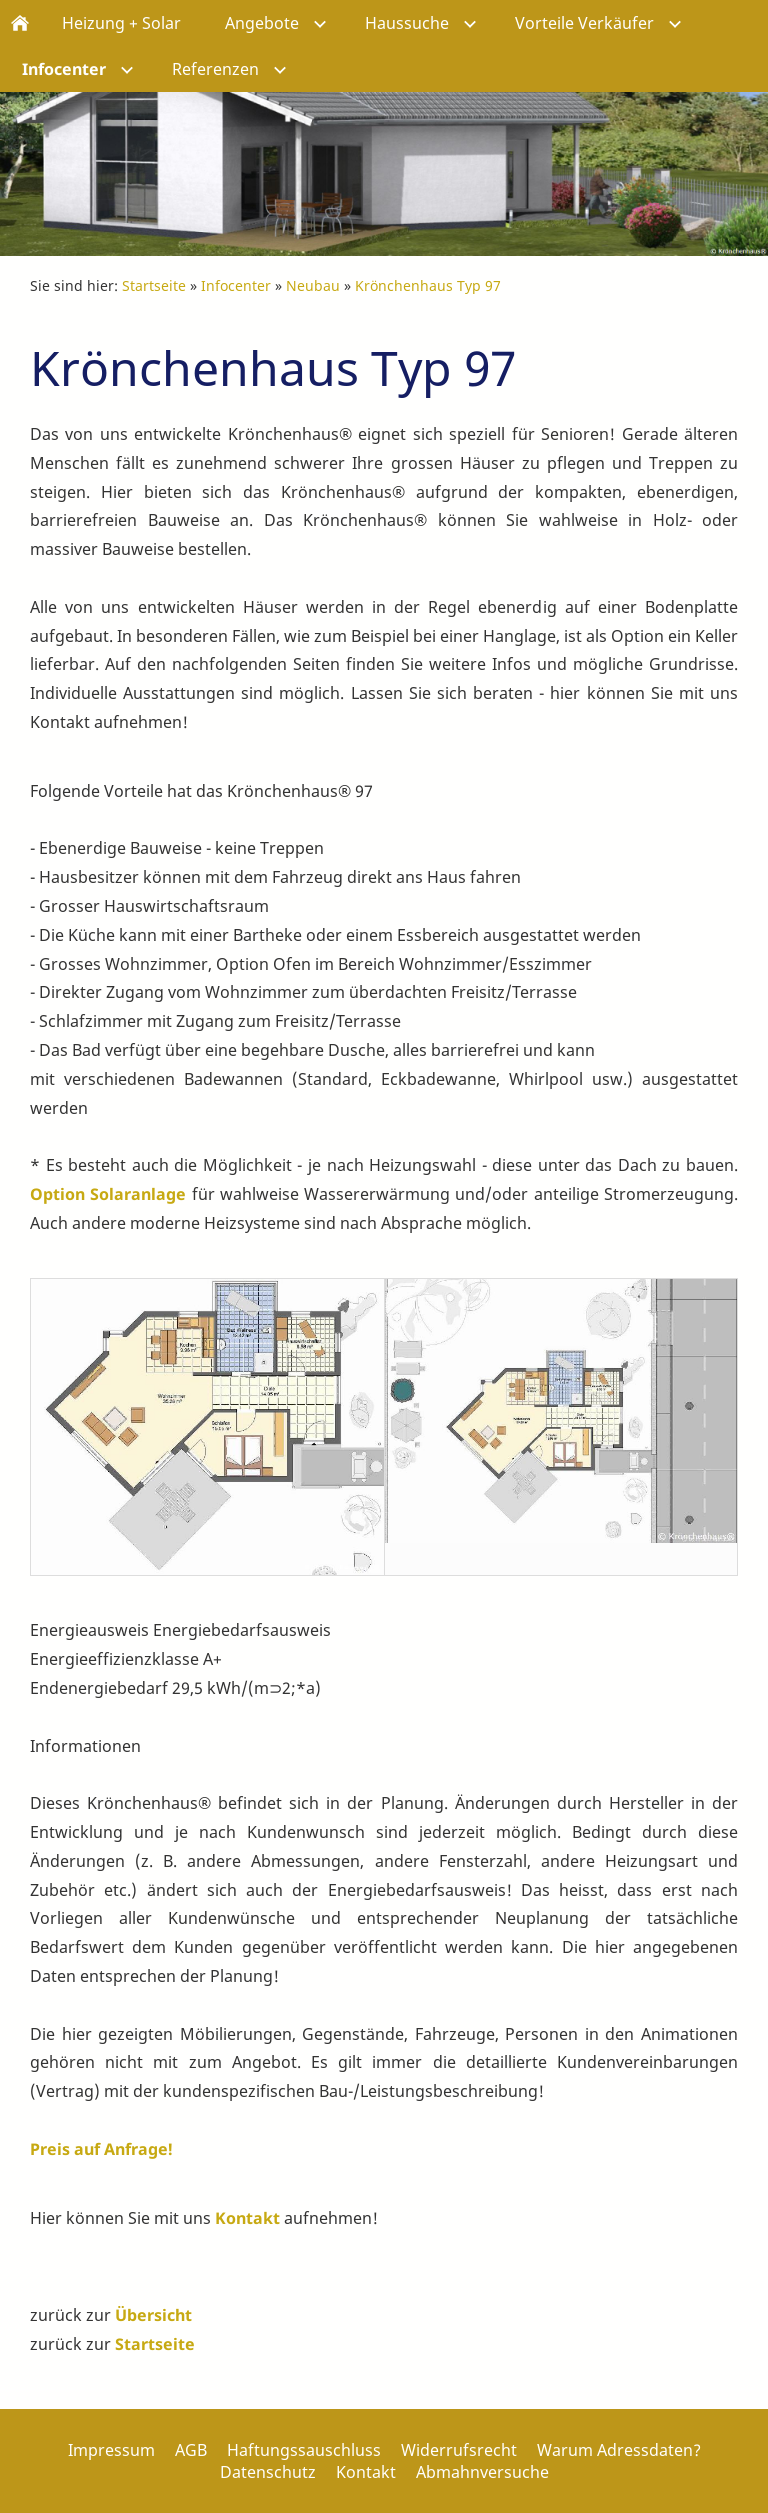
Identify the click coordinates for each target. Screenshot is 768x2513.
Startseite (154, 285)
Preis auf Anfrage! (101, 2149)
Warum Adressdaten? (619, 2450)
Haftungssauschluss (304, 2450)
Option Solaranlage (108, 1194)
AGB (191, 2450)
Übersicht (153, 2315)
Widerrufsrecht (459, 2450)
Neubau (313, 285)
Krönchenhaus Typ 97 (428, 285)
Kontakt (247, 2218)
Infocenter (236, 285)
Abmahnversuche (482, 2472)
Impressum (111, 2450)
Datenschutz (268, 2472)
